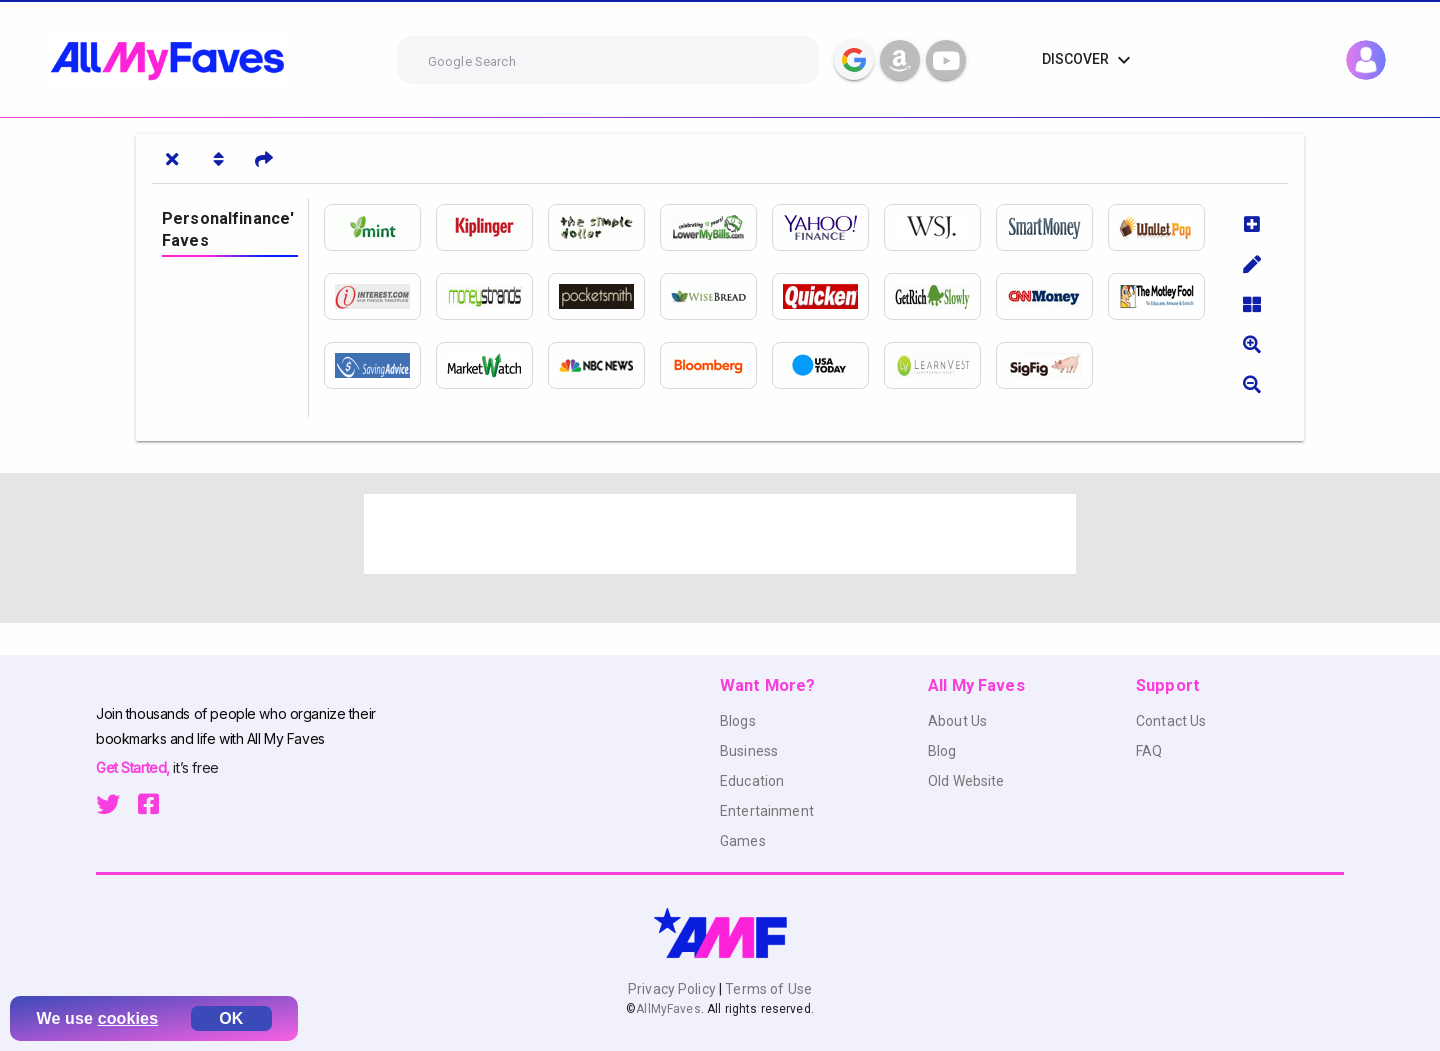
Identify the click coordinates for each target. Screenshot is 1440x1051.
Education (752, 781)
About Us (957, 721)
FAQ (1149, 751)
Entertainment (767, 811)
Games (743, 841)
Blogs (738, 721)
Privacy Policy (673, 989)
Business (749, 751)
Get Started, (134, 767)
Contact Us (1171, 721)
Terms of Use (767, 989)
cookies (128, 1018)
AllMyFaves (668, 1009)
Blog (942, 751)
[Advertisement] (720, 534)
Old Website (966, 781)
